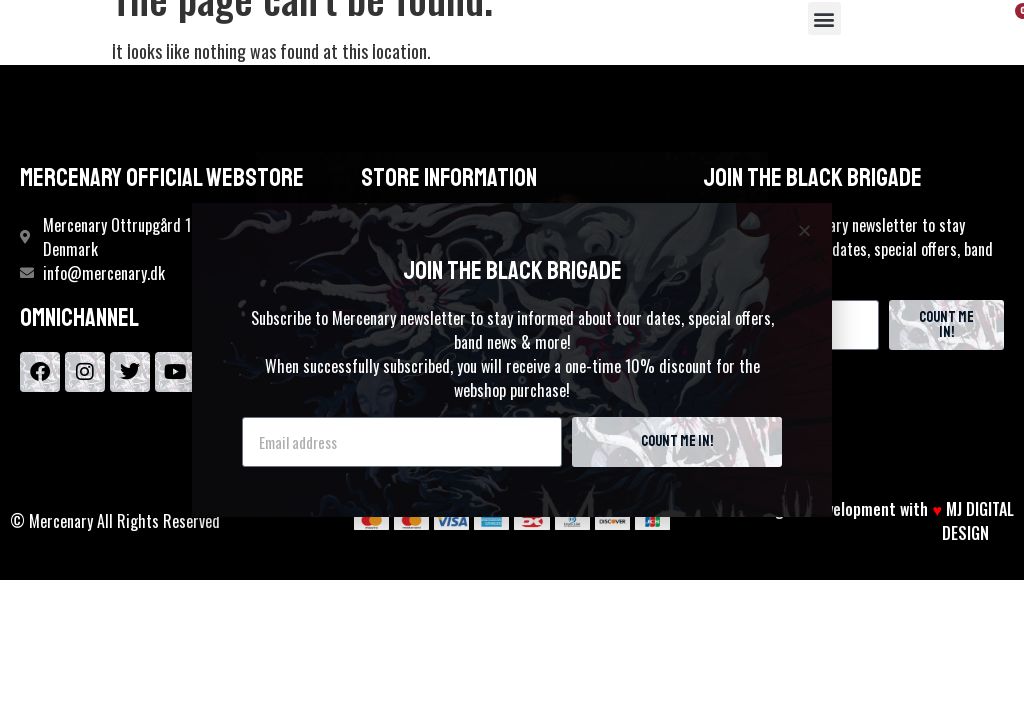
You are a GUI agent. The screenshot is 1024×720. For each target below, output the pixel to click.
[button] (824, 18)
